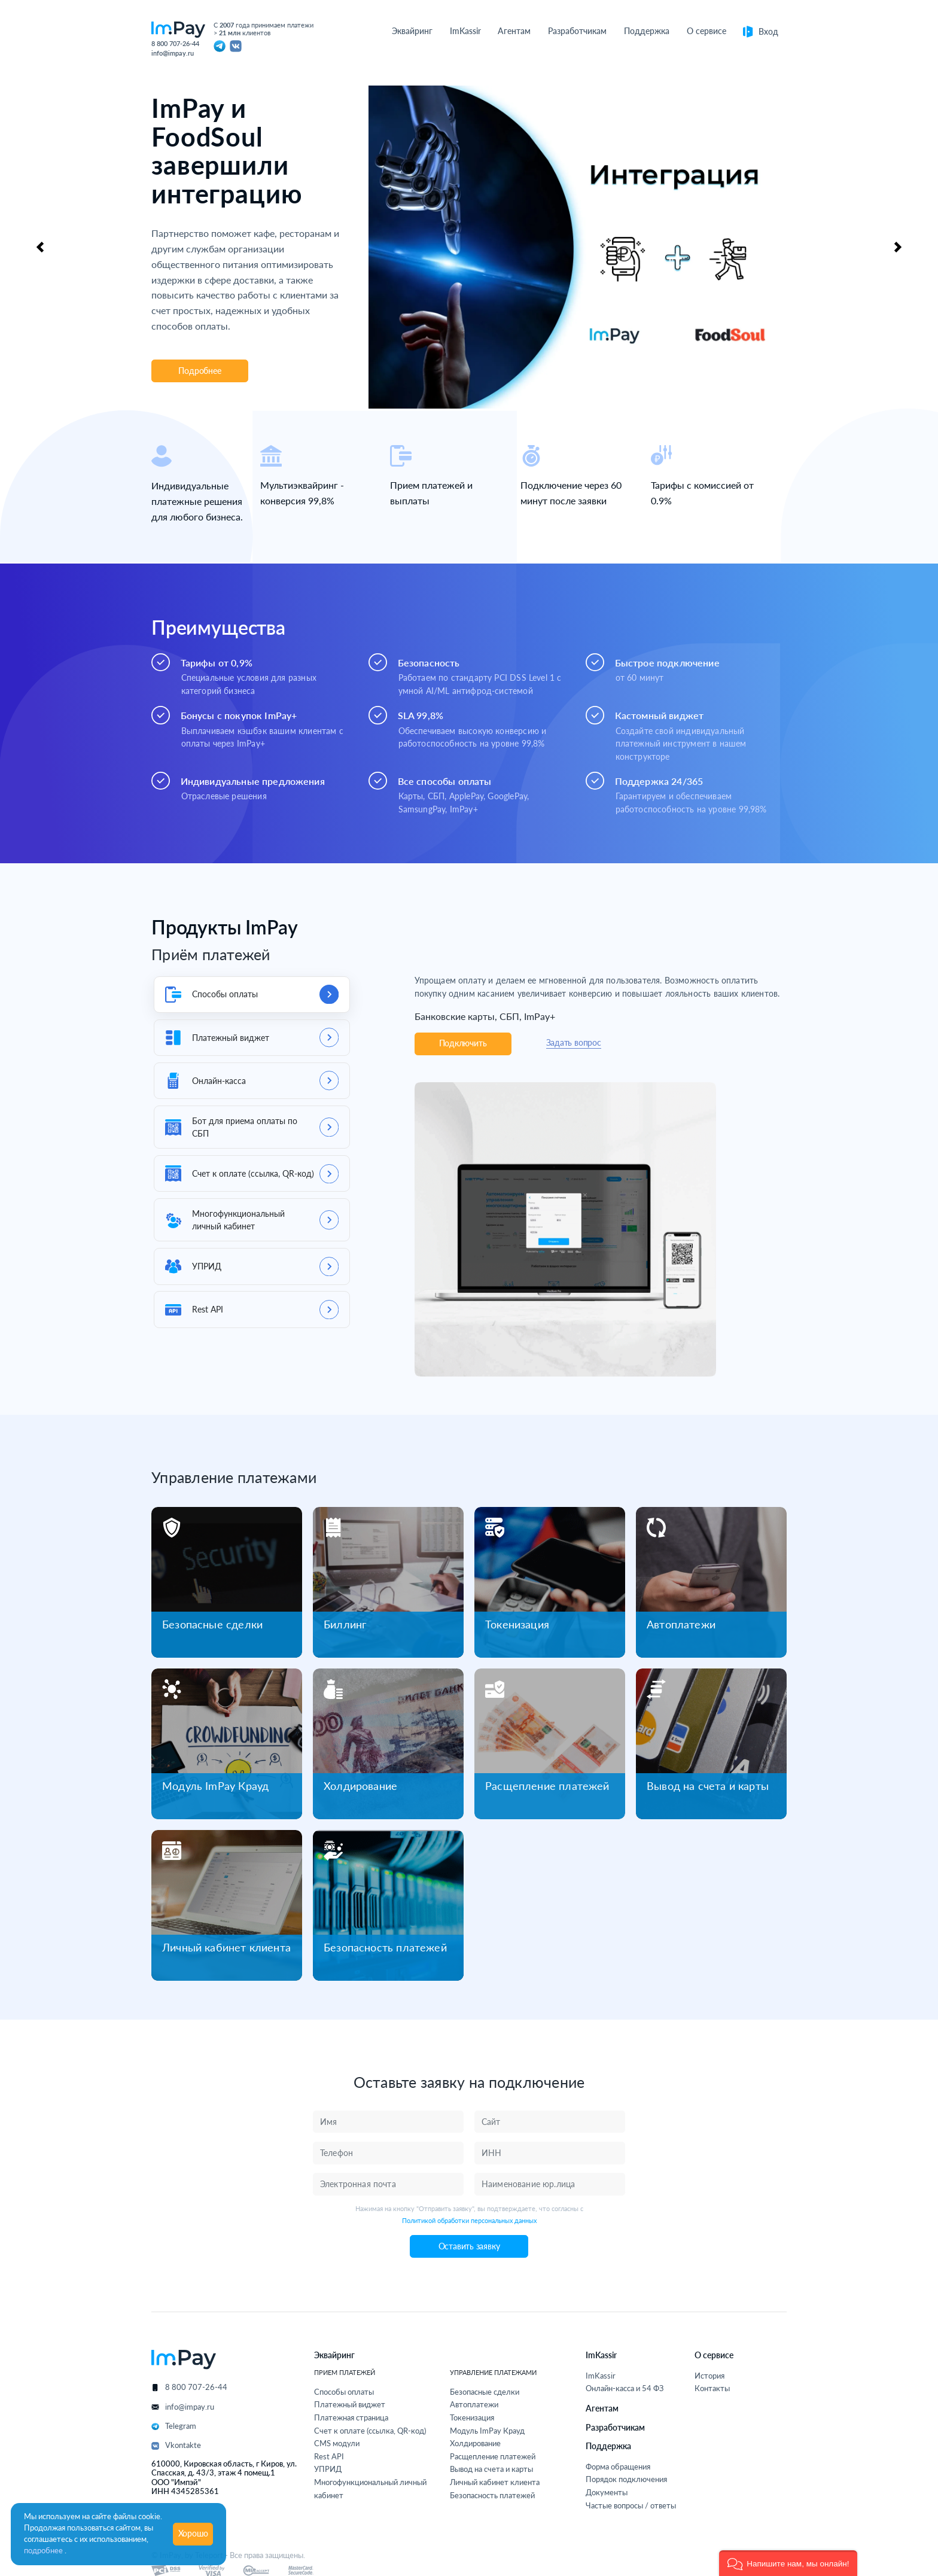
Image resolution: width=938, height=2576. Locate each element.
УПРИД (328, 2469)
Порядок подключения (626, 2479)
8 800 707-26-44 (175, 43)
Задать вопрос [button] (573, 1043)
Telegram (180, 2426)
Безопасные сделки (212, 1624)
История (709, 2375)
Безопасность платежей (385, 1947)
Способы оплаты (344, 2392)
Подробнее (199, 371)
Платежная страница (351, 2417)
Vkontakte (183, 2445)
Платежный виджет (349, 2404)
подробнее (44, 2550)
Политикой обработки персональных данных (469, 2220)
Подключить (463, 1043)
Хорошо (193, 2533)
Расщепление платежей (547, 1785)
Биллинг (345, 1624)
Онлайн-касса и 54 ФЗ (624, 2388)
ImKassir (601, 2375)
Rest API (329, 2456)
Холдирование (360, 1785)
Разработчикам (615, 2427)
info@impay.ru (172, 53)
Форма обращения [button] (618, 2466)
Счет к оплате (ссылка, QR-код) (370, 2430)
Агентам (602, 2408)
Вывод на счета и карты (708, 1785)
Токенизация (517, 1624)
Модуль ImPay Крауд (215, 1785)
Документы (607, 2492)
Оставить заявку (469, 2246)
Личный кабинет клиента (226, 1947)
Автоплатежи (681, 1624)
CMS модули (337, 2443)
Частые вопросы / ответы (631, 2505)
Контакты (712, 2388)
